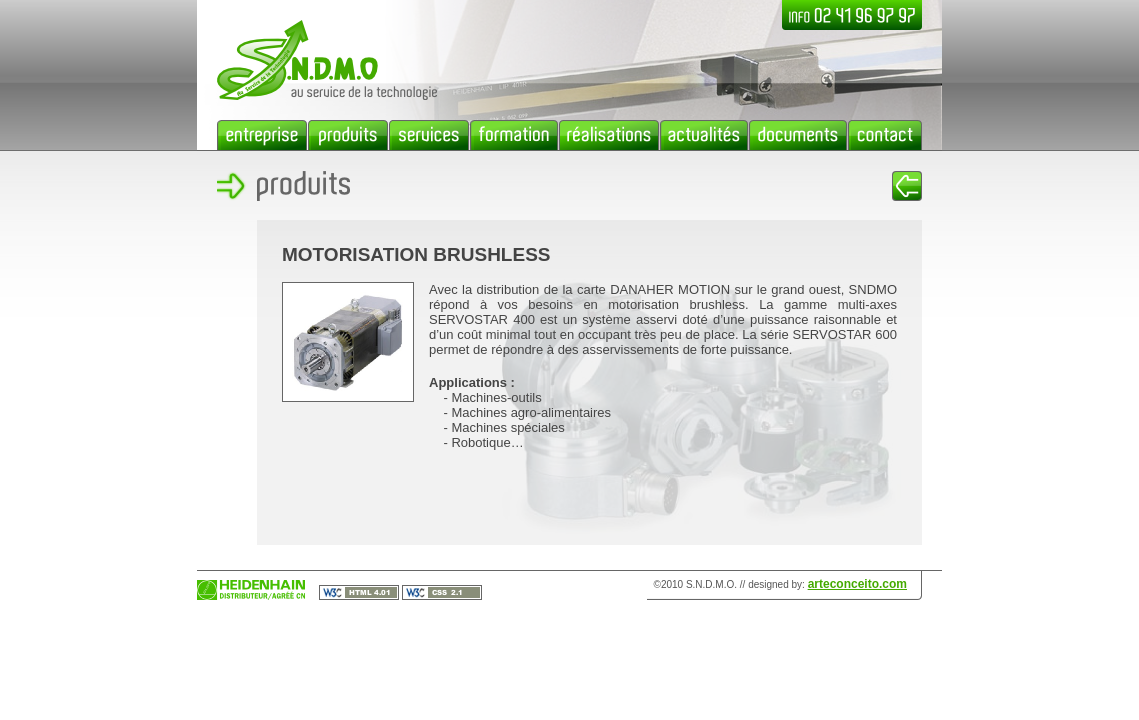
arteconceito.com (857, 584)
